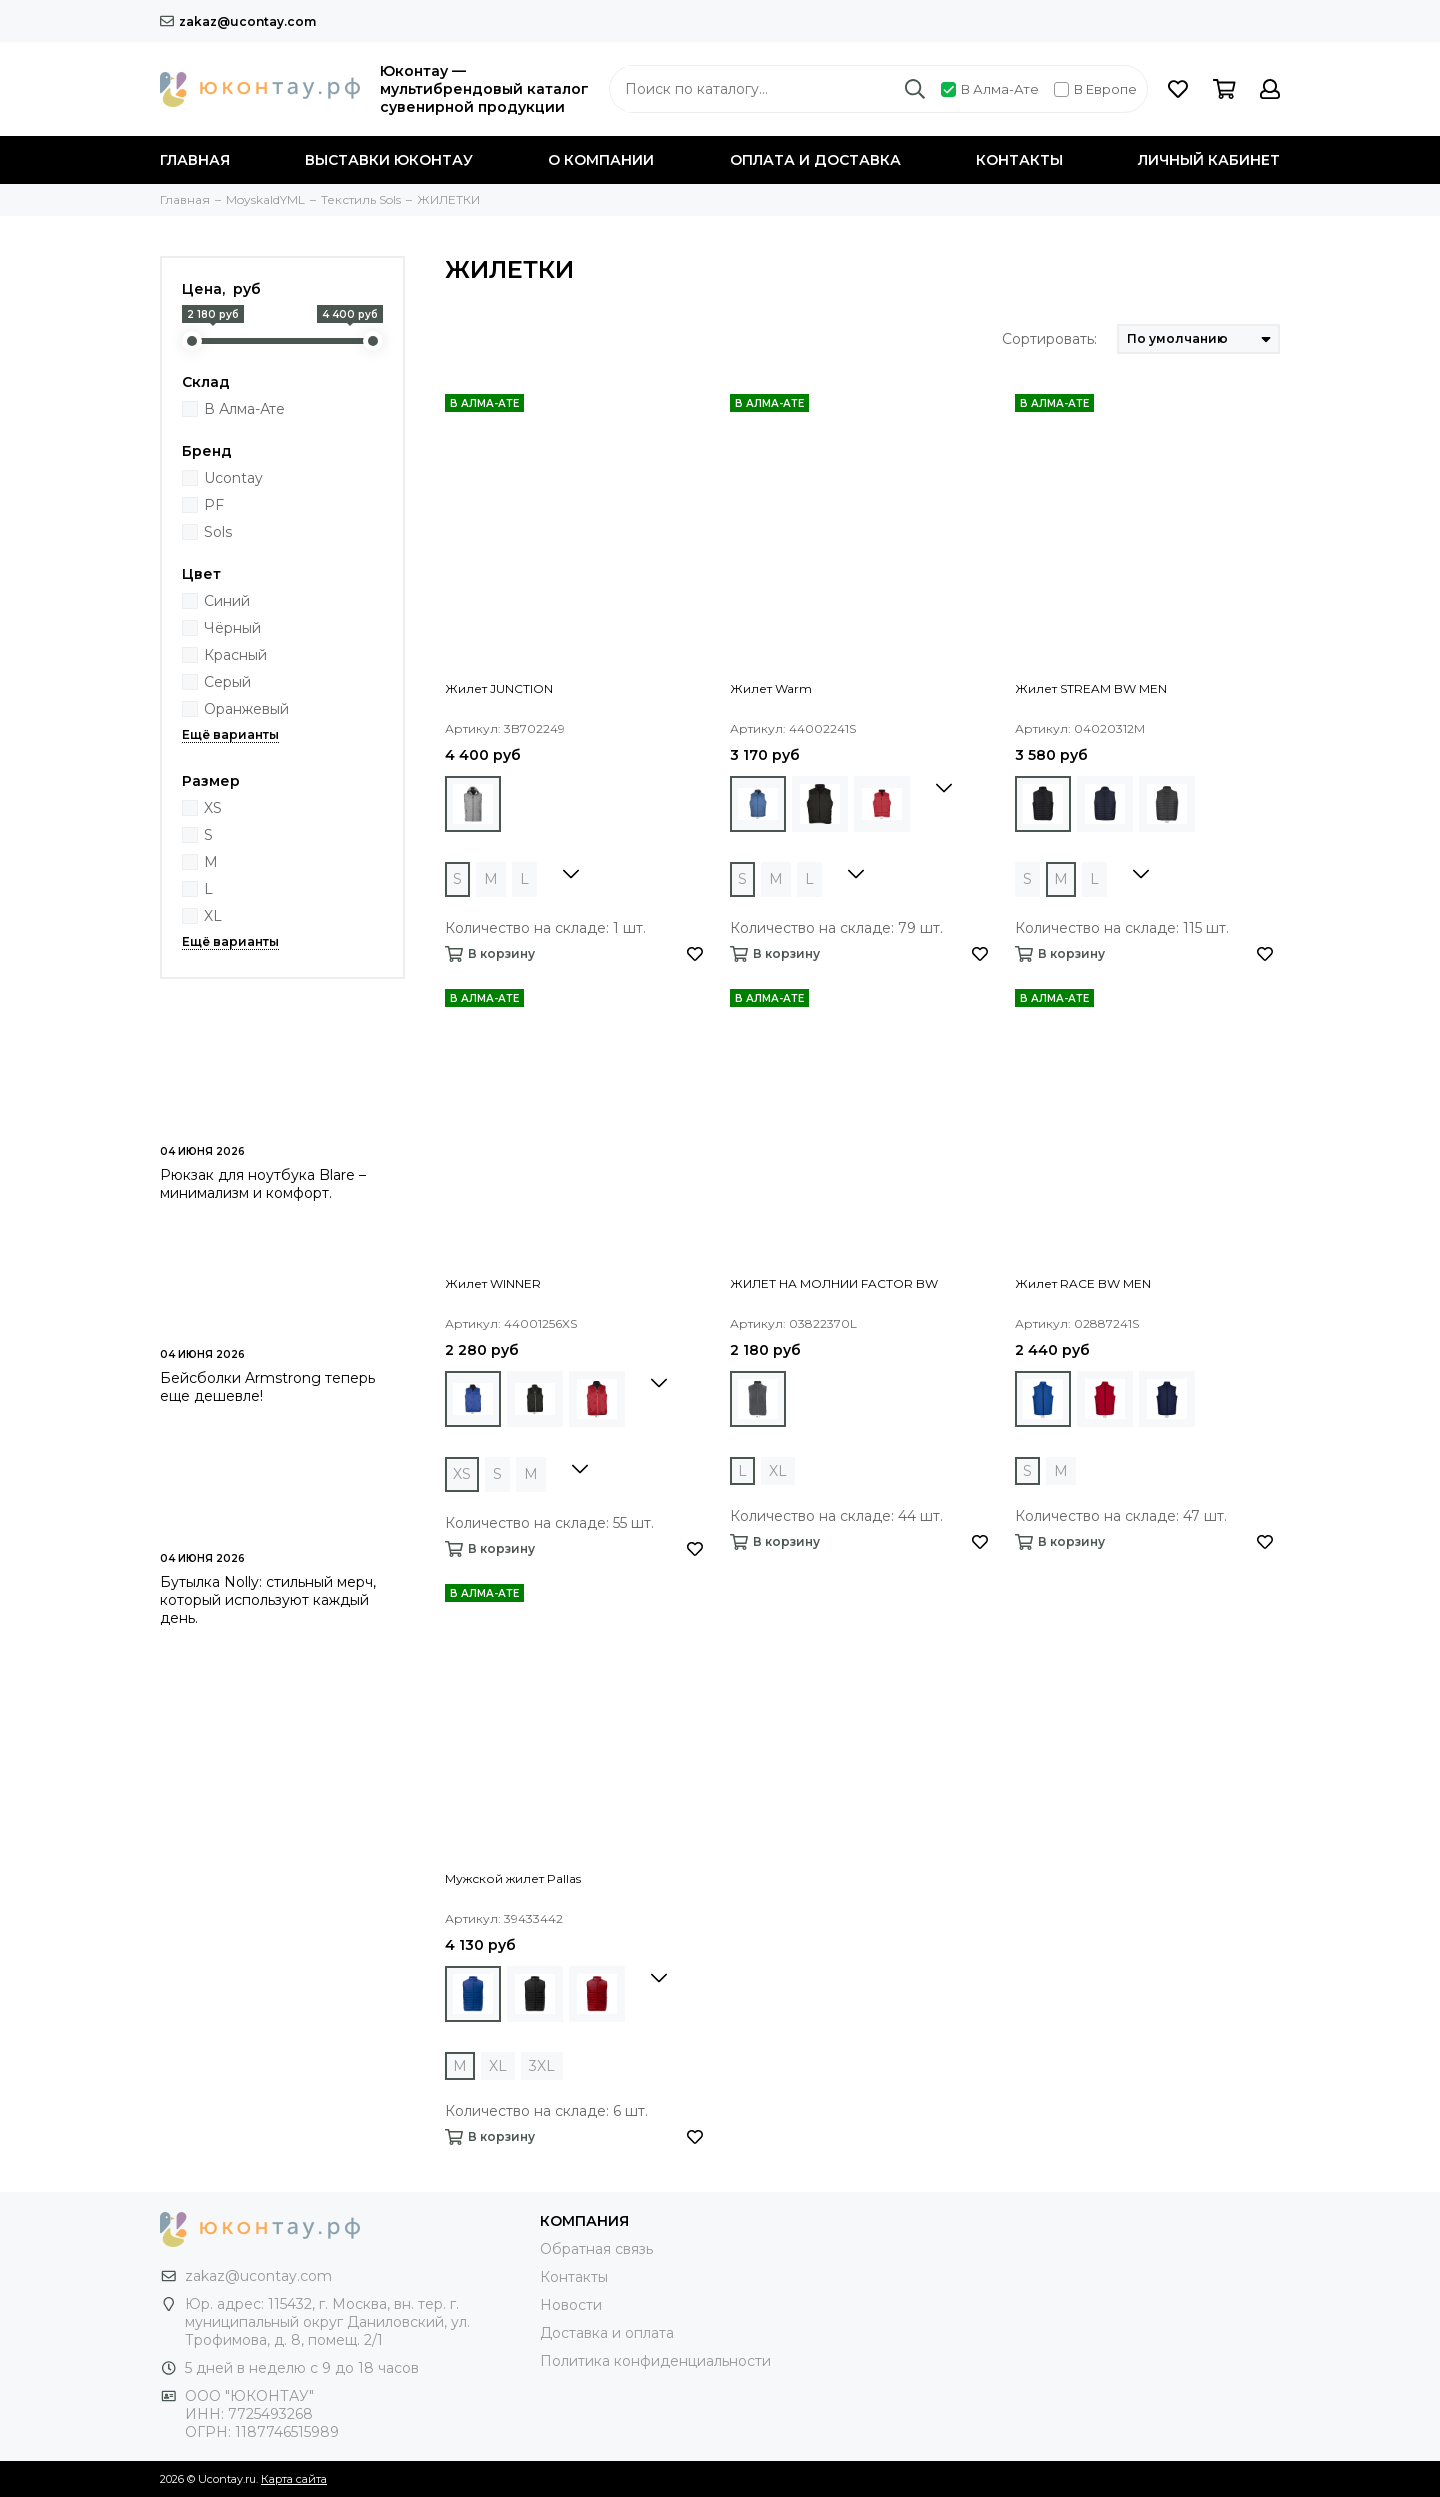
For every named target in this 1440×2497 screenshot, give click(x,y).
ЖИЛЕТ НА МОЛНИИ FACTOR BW (834, 1283)
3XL (542, 2066)
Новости (571, 2305)
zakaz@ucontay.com (238, 21)
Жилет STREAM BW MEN (1091, 688)
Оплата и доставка (815, 160)
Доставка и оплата (607, 2333)
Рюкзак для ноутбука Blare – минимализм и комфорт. (263, 1184)
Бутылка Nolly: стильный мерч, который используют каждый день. (268, 1600)
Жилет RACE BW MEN (1083, 1283)
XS (213, 808)
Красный (235, 655)
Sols (218, 532)
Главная (195, 160)
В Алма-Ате (990, 89)
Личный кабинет (1209, 160)
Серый (227, 682)
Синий (227, 601)
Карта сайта (294, 2479)
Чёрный (232, 628)
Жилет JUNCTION (499, 688)
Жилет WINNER (493, 1283)
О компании (601, 160)
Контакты (1019, 160)
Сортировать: (1049, 339)
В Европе (1095, 89)
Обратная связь (596, 2249)
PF (214, 505)
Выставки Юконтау (389, 160)
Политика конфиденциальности (655, 2361)
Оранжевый (246, 709)
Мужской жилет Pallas (513, 1878)
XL (213, 916)
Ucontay (233, 478)
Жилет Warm (771, 688)
